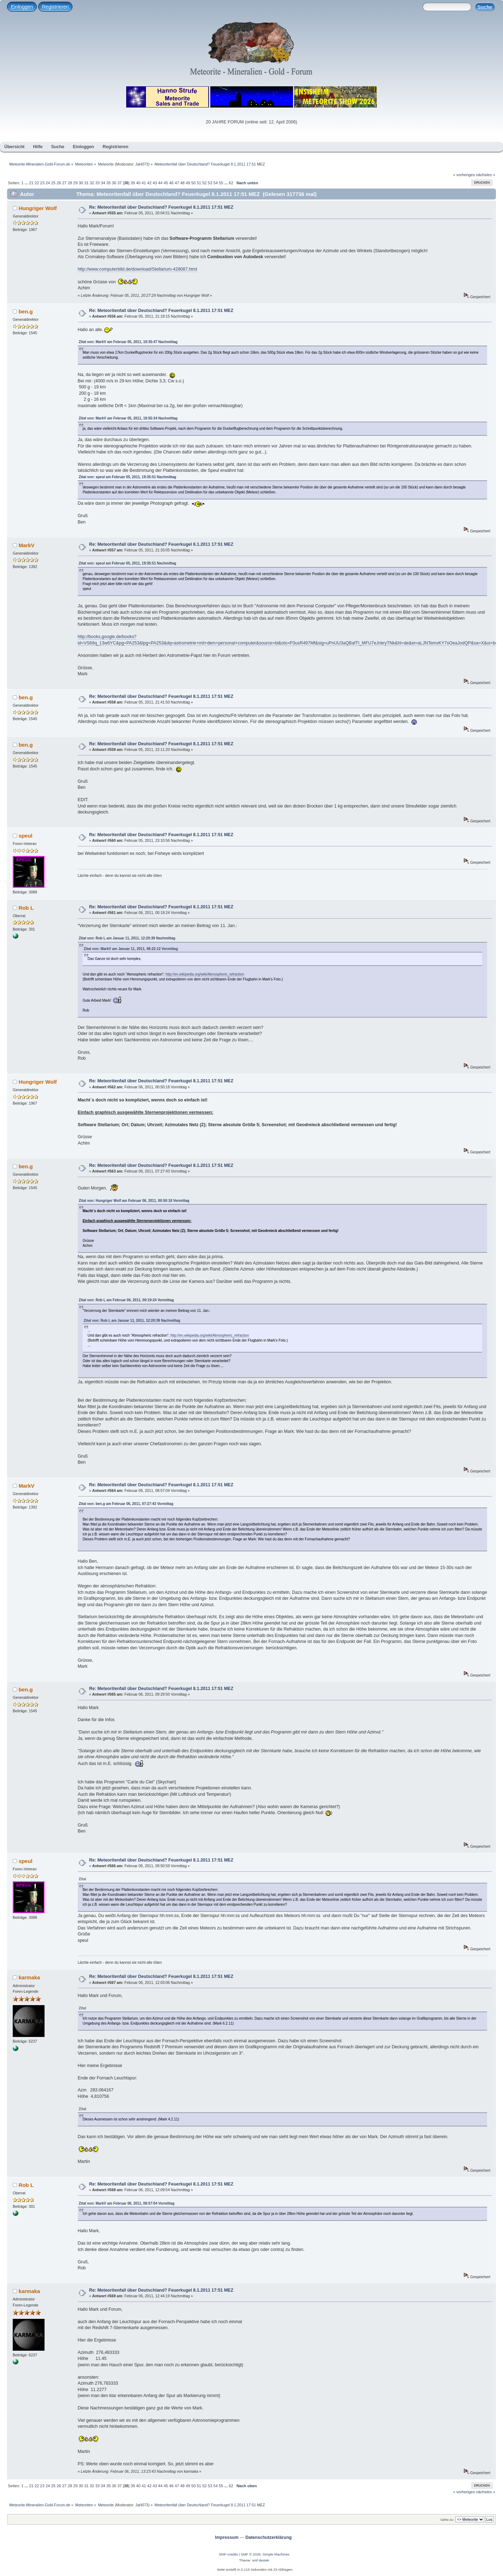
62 (231, 183)
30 (81, 183)
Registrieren (55, 7)
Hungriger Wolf (38, 208)
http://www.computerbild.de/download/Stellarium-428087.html (137, 269)
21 (31, 183)
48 (182, 183)
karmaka (29, 1977)
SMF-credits (228, 2554)
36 (114, 183)
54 (215, 183)
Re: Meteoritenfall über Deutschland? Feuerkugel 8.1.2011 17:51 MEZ (161, 207)
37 (119, 183)
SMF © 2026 (251, 2554)
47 (177, 183)
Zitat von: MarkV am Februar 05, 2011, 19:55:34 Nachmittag (128, 418)
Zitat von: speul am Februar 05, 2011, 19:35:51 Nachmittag (127, 477)
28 (70, 183)
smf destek (260, 2560)
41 (144, 183)
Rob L (26, 908)
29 (75, 183)
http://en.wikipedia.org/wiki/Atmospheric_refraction (204, 974)
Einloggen (22, 7)
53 (210, 183)
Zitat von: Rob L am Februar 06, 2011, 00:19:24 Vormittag (126, 1300)
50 (193, 183)
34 (103, 183)
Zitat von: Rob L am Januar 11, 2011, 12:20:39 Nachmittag (127, 938)
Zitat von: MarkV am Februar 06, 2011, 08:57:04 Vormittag (127, 2203)
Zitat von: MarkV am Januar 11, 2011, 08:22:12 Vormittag (131, 949)
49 (188, 183)
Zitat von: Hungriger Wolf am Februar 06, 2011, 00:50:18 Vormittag (134, 1201)
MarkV (27, 545)
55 (221, 183)
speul (26, 836)
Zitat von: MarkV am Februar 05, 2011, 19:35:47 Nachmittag (128, 342)
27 (64, 183)
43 (155, 183)
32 (92, 183)
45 (166, 183)
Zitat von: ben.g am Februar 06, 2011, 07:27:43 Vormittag (126, 1504)
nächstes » (485, 175)
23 (42, 183)
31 (86, 183)
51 (199, 183)
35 (108, 183)
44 (160, 183)
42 (149, 183)
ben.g (26, 311)
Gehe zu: (447, 2520)
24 (48, 183)
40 (138, 183)
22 (37, 183)
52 (204, 183)
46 (171, 183)
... (27, 183)
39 (132, 183)
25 (53, 183)
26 (59, 183)
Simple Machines (276, 2554)
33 (97, 183)
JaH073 (141, 164)
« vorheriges (464, 175)
